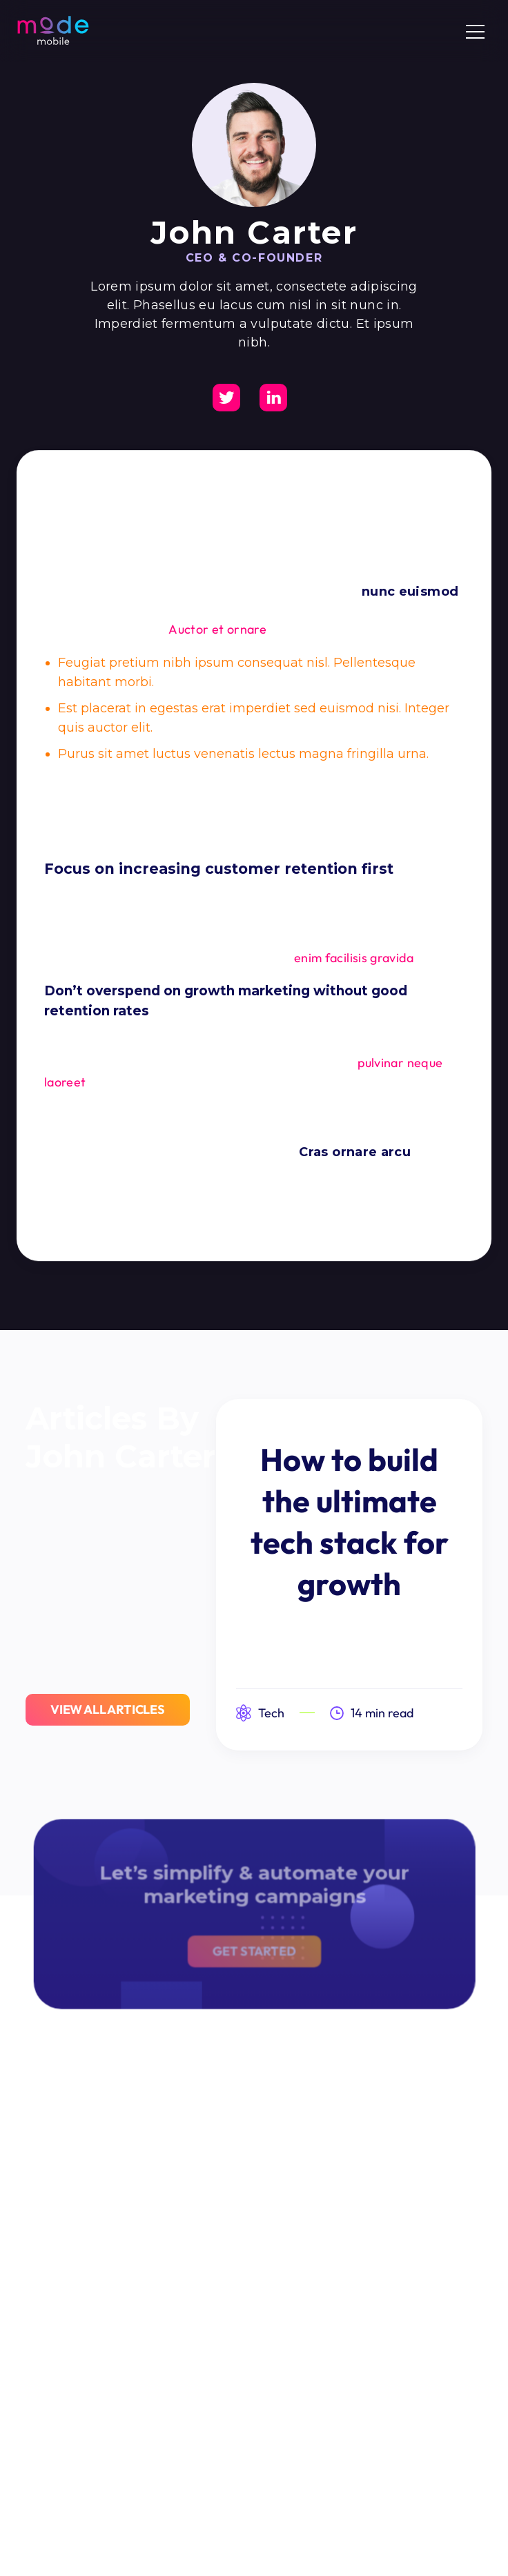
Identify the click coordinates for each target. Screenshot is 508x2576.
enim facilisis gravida (353, 958)
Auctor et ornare (217, 629)
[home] (53, 30)
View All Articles (107, 1710)
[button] (475, 31)
